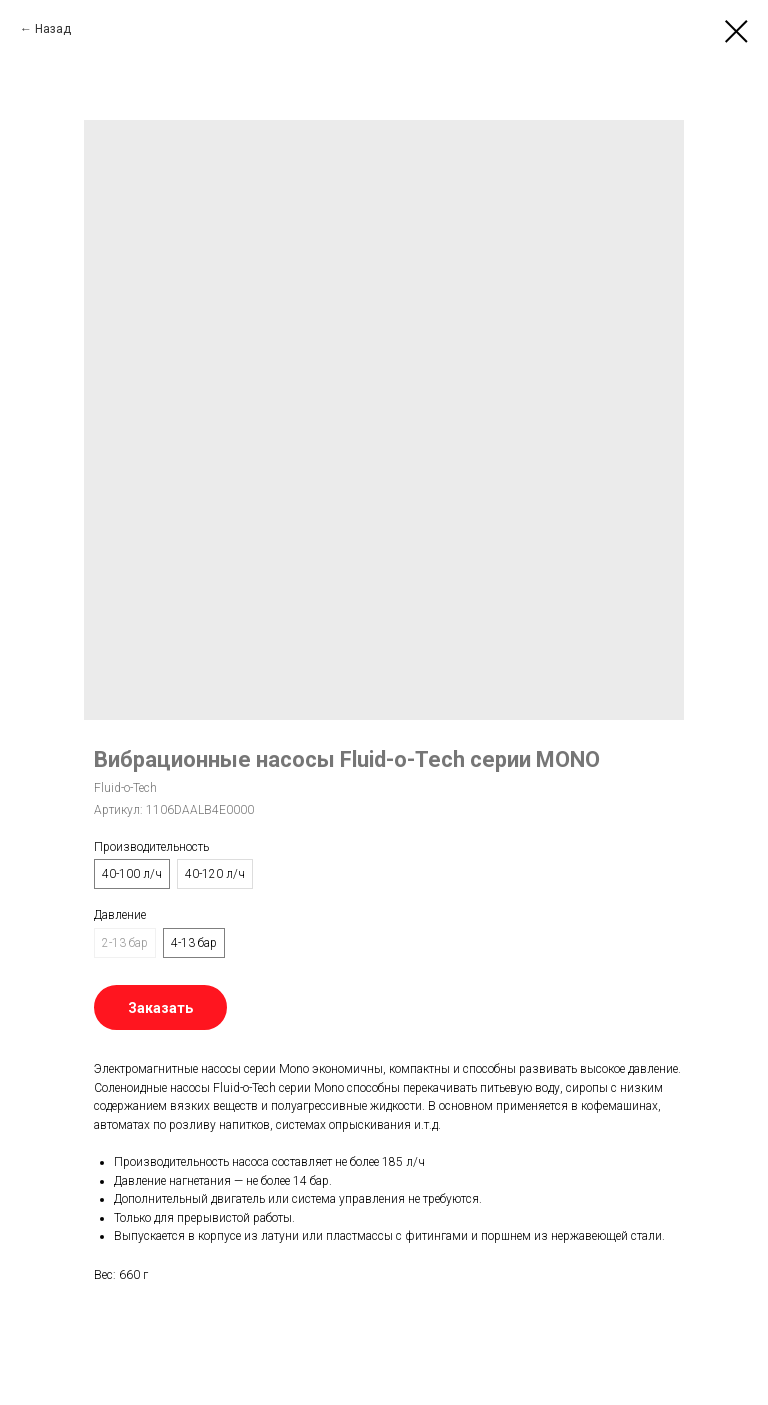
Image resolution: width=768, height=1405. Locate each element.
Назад (53, 29)
